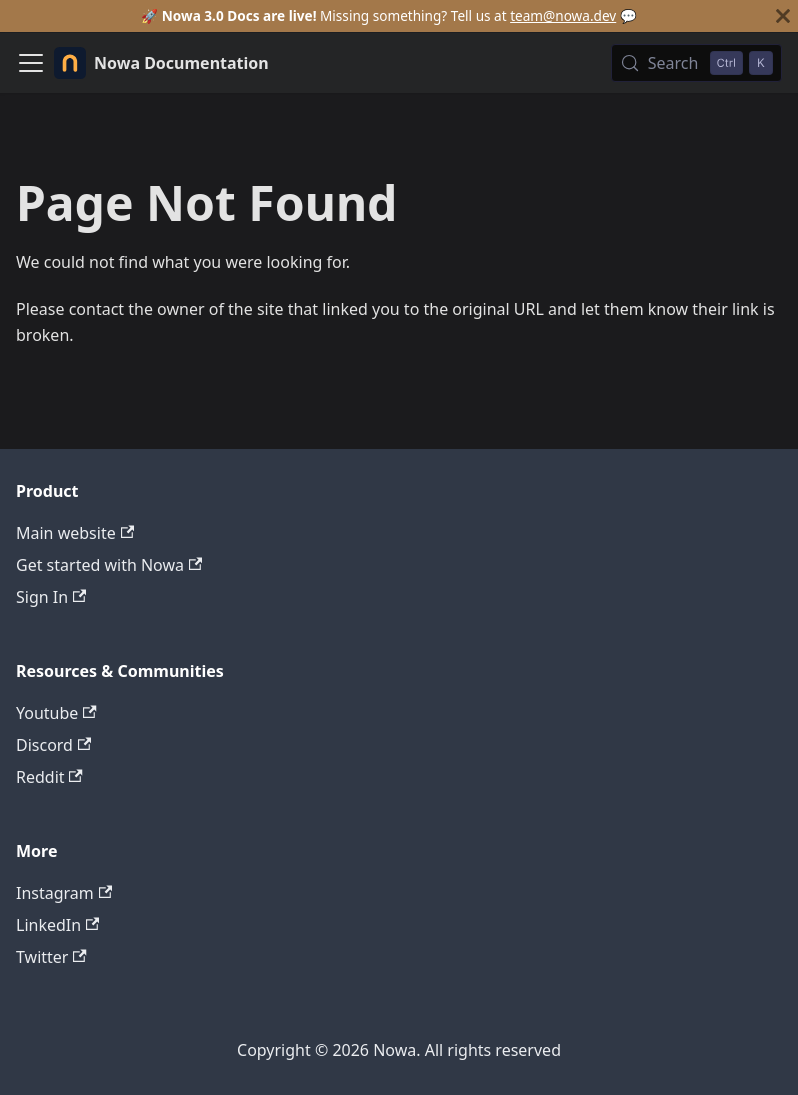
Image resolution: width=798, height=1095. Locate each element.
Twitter (51, 957)
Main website (75, 533)
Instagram (64, 893)
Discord (53, 745)
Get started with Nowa (109, 565)
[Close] (783, 16)
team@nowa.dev (563, 15)
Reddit (49, 777)
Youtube (56, 713)
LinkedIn (57, 925)
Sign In (51, 597)
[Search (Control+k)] (696, 63)
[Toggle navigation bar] (31, 63)
